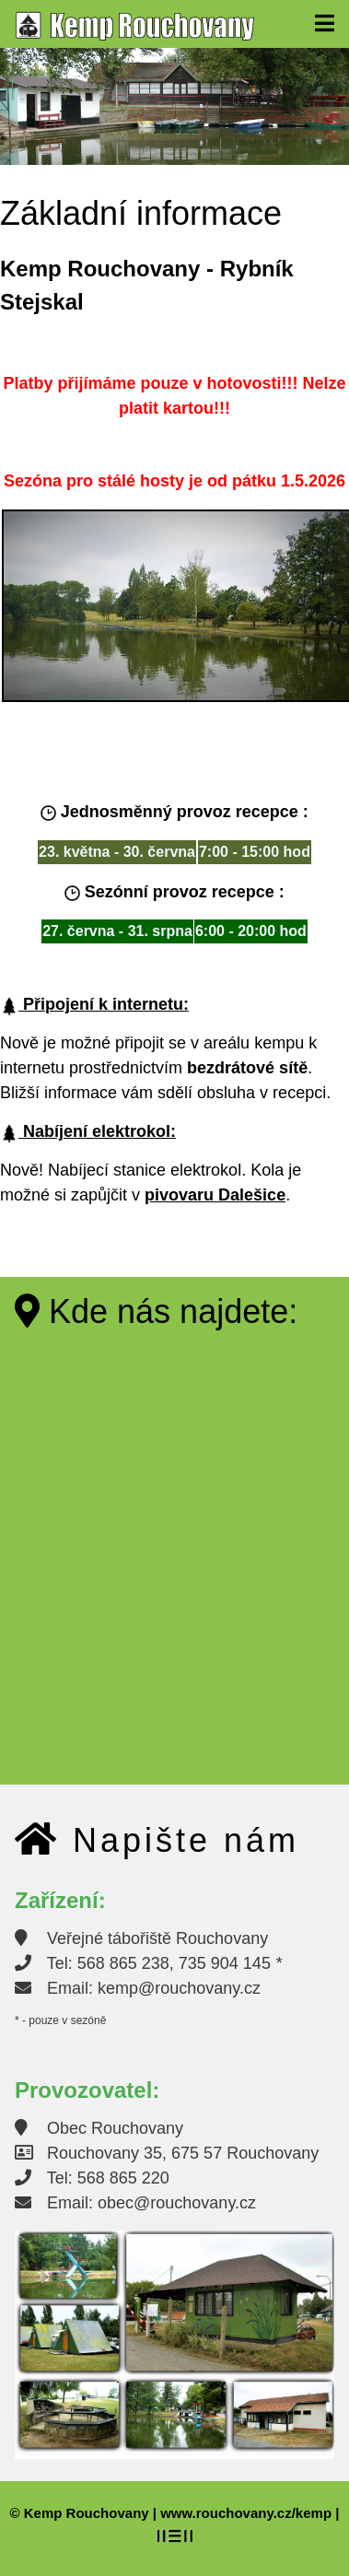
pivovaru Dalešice (215, 1195)
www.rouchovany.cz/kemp (246, 2513)
